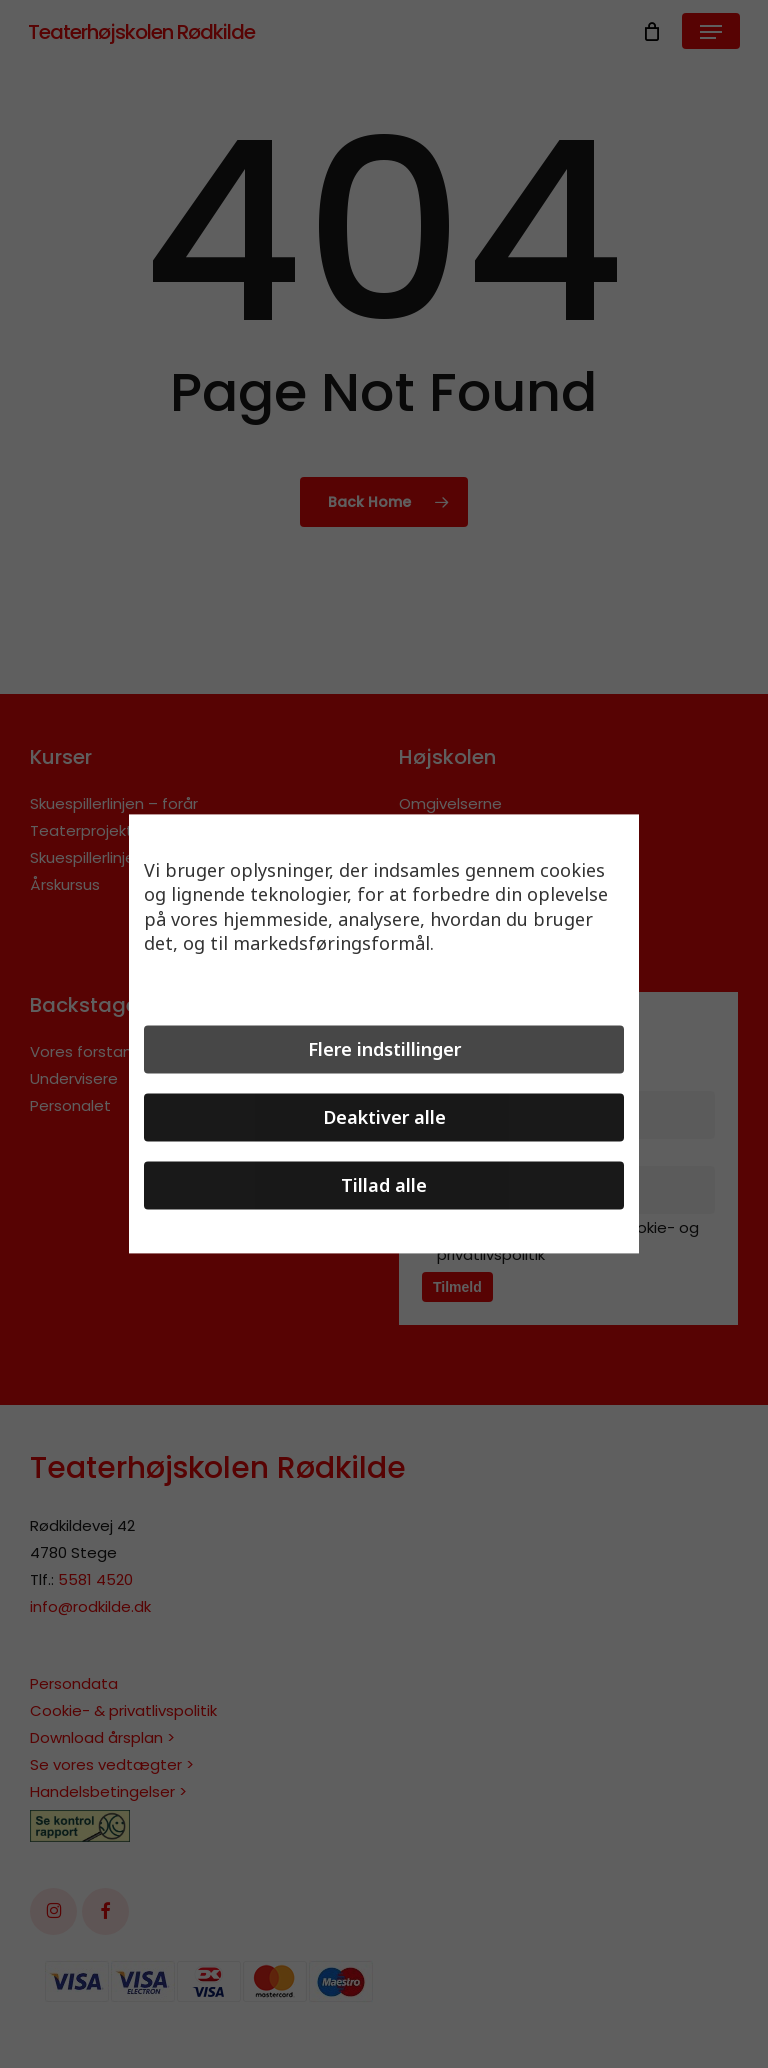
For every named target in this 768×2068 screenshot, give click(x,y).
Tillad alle (384, 1186)
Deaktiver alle (384, 1118)
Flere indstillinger (384, 1050)
